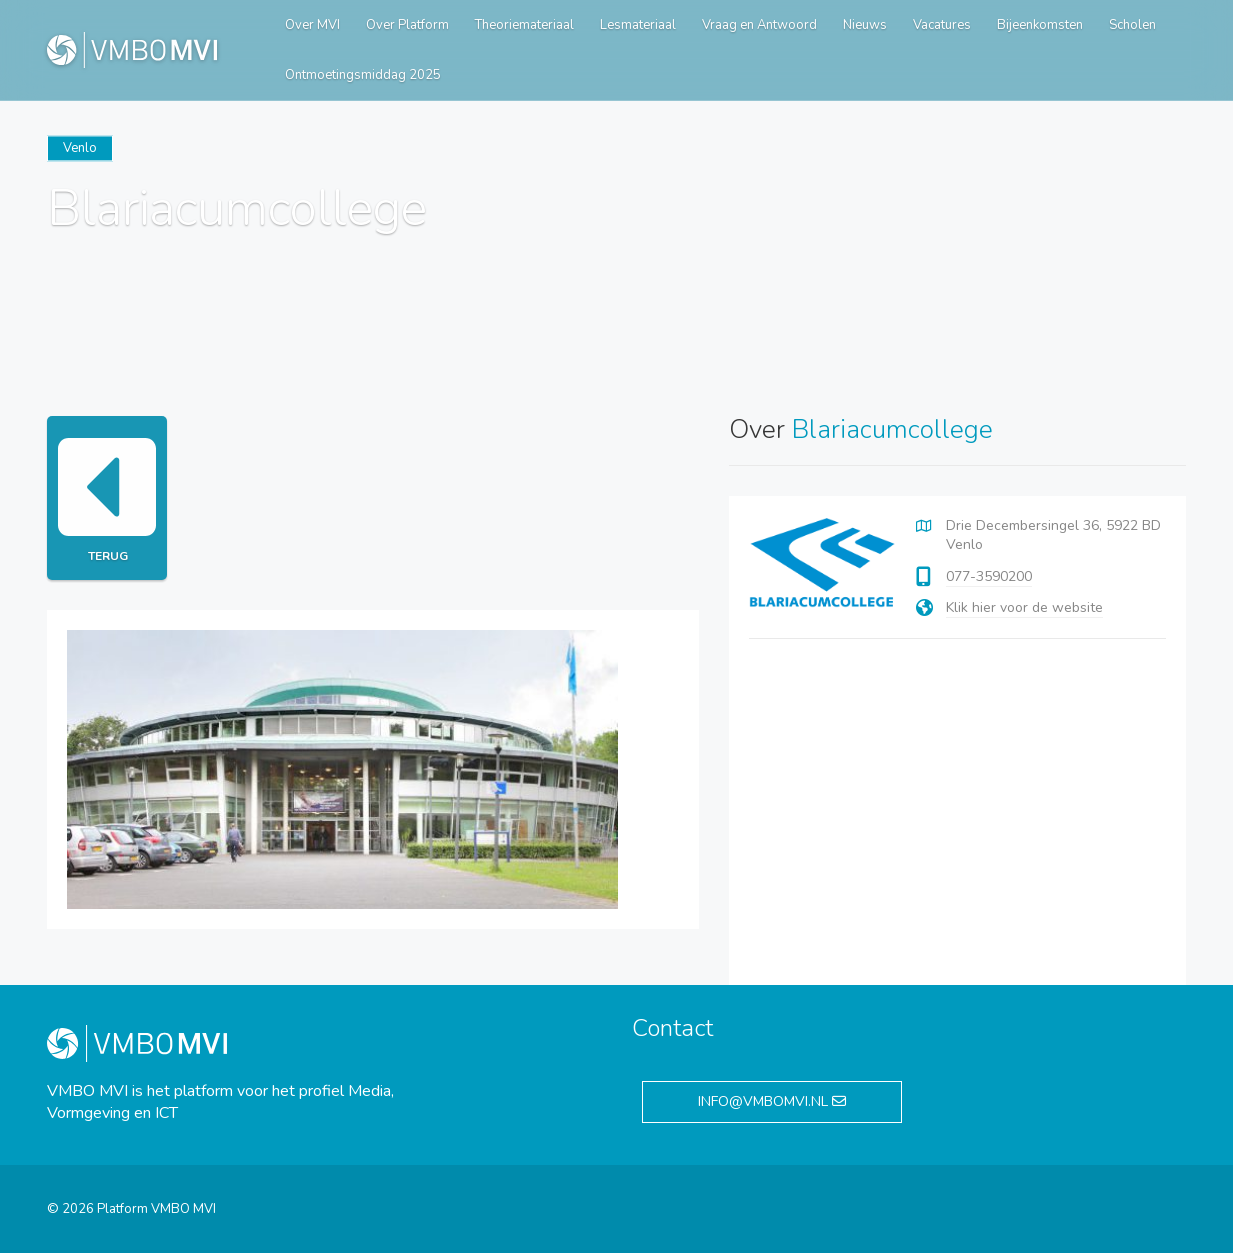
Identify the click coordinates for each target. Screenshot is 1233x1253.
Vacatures (942, 25)
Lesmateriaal (638, 25)
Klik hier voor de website (1024, 607)
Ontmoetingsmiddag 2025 (363, 75)
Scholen (1132, 25)
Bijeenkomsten (1040, 25)
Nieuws (865, 25)
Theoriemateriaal (524, 25)
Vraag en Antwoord (759, 25)
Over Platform (407, 25)
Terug (107, 497)
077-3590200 (989, 576)
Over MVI (312, 25)
